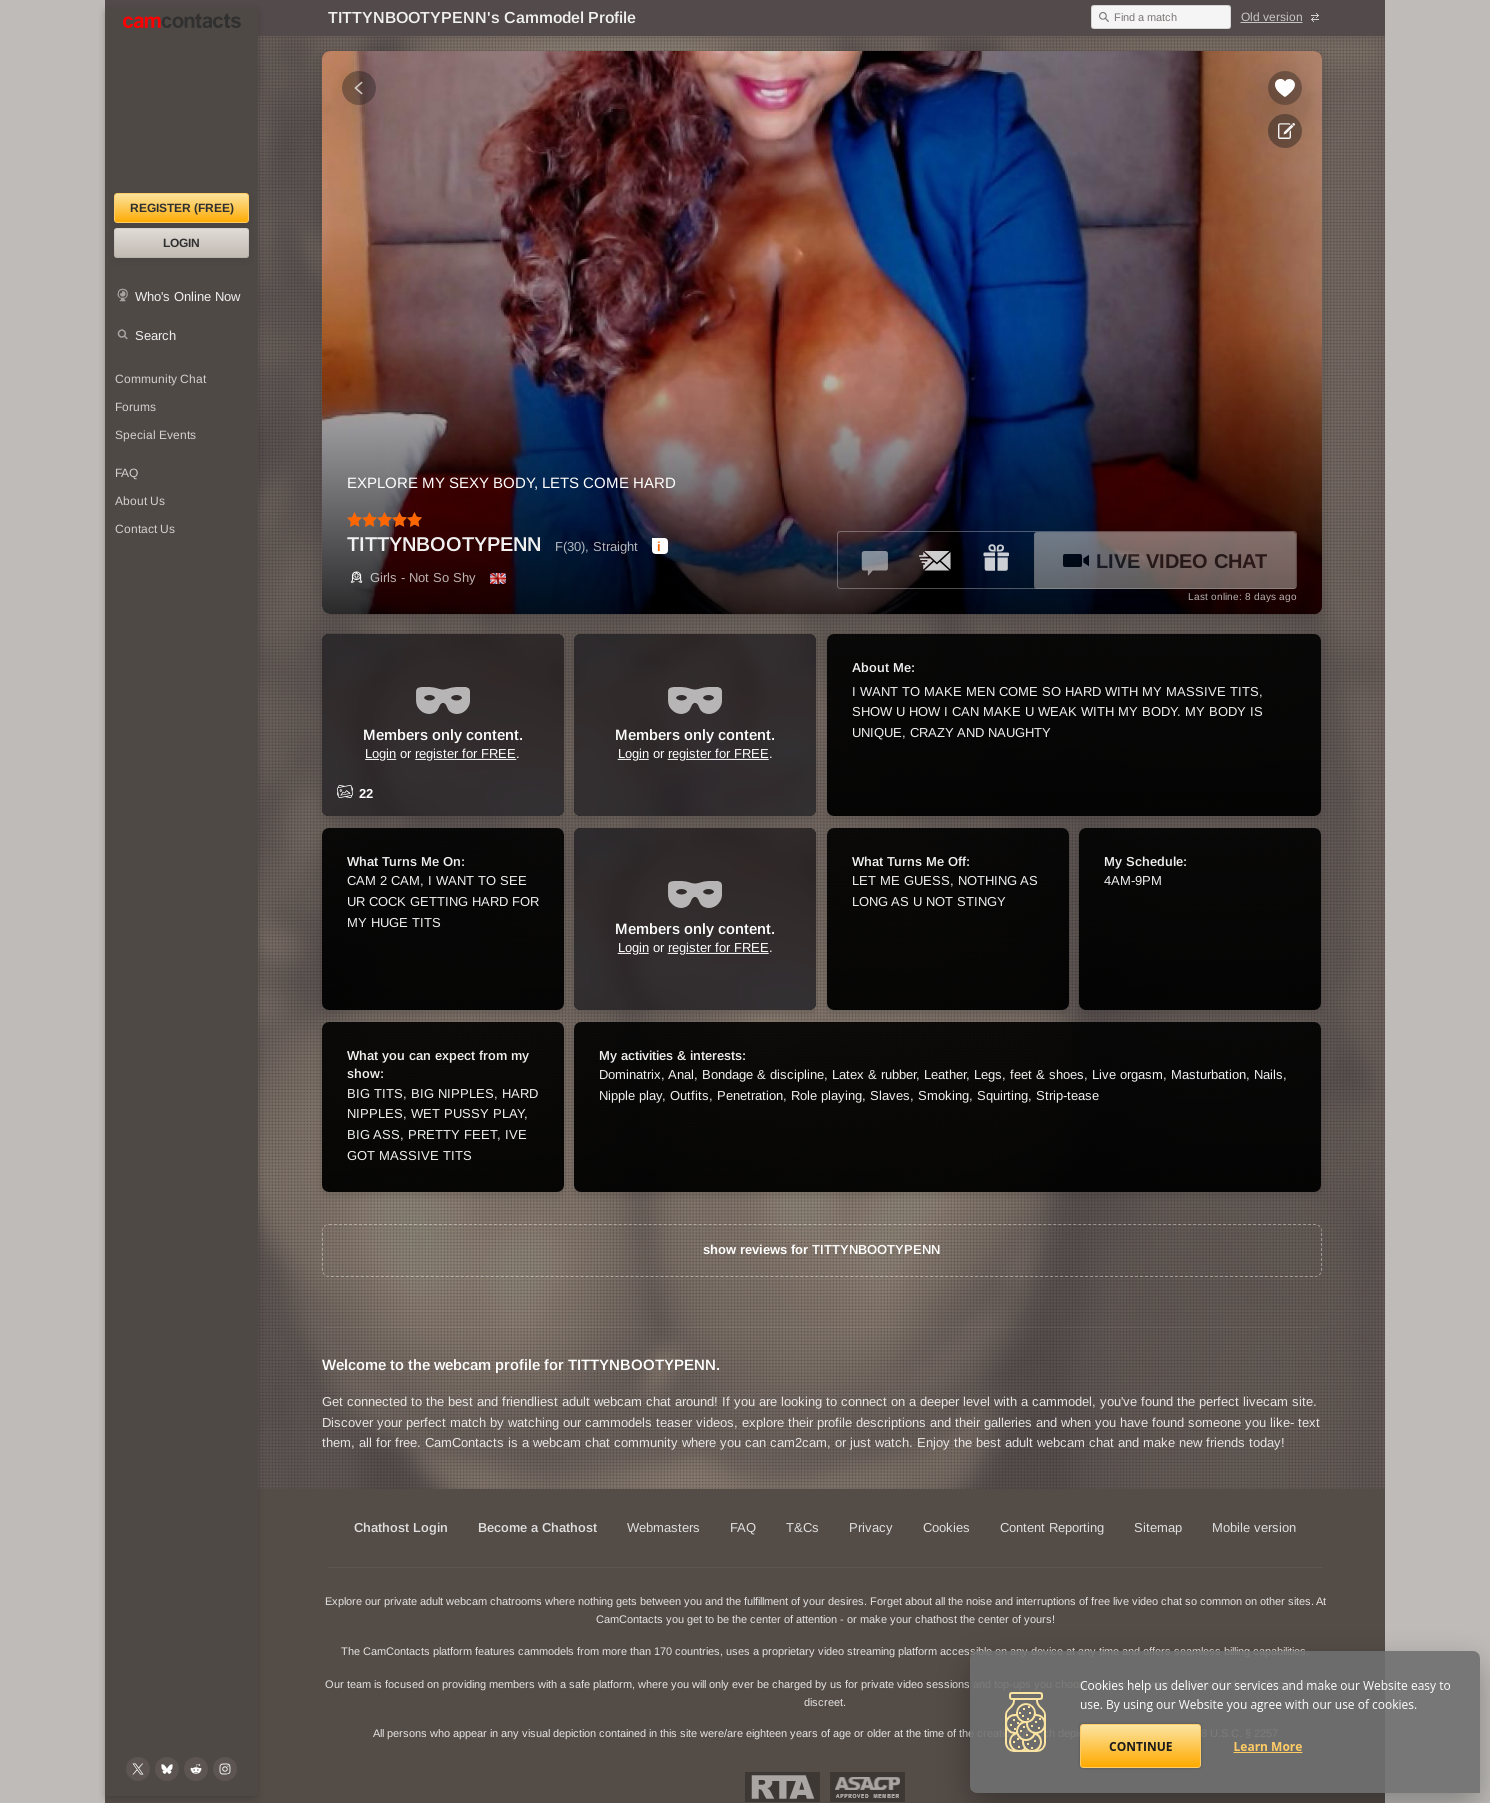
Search (155, 335)
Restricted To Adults (782, 1787)
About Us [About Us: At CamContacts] (140, 501)
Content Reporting (1052, 1527)
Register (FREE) (182, 208)
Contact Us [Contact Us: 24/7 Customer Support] (145, 529)
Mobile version (1254, 1527)
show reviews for (821, 1249)
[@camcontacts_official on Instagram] (225, 1769)
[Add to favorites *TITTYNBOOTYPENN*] (1285, 88)
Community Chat (160, 379)
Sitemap (1158, 1527)
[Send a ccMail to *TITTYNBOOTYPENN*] (936, 560)
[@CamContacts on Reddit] (196, 1769)
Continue (1140, 1746)
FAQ (743, 1527)
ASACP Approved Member (867, 1787)
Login (181, 243)
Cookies (946, 1527)
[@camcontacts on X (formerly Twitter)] (138, 1769)
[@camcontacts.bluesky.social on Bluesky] (167, 1769)
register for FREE (465, 753)
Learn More (1268, 1746)
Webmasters (663, 1527)
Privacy (871, 1527)
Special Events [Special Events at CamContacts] (155, 435)
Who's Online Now (187, 296)
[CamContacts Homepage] (181, 100)
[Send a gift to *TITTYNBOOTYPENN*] (996, 560)
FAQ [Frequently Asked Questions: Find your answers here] (126, 473)
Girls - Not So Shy (411, 577)
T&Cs (802, 1527)
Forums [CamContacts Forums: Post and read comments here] (135, 407)
